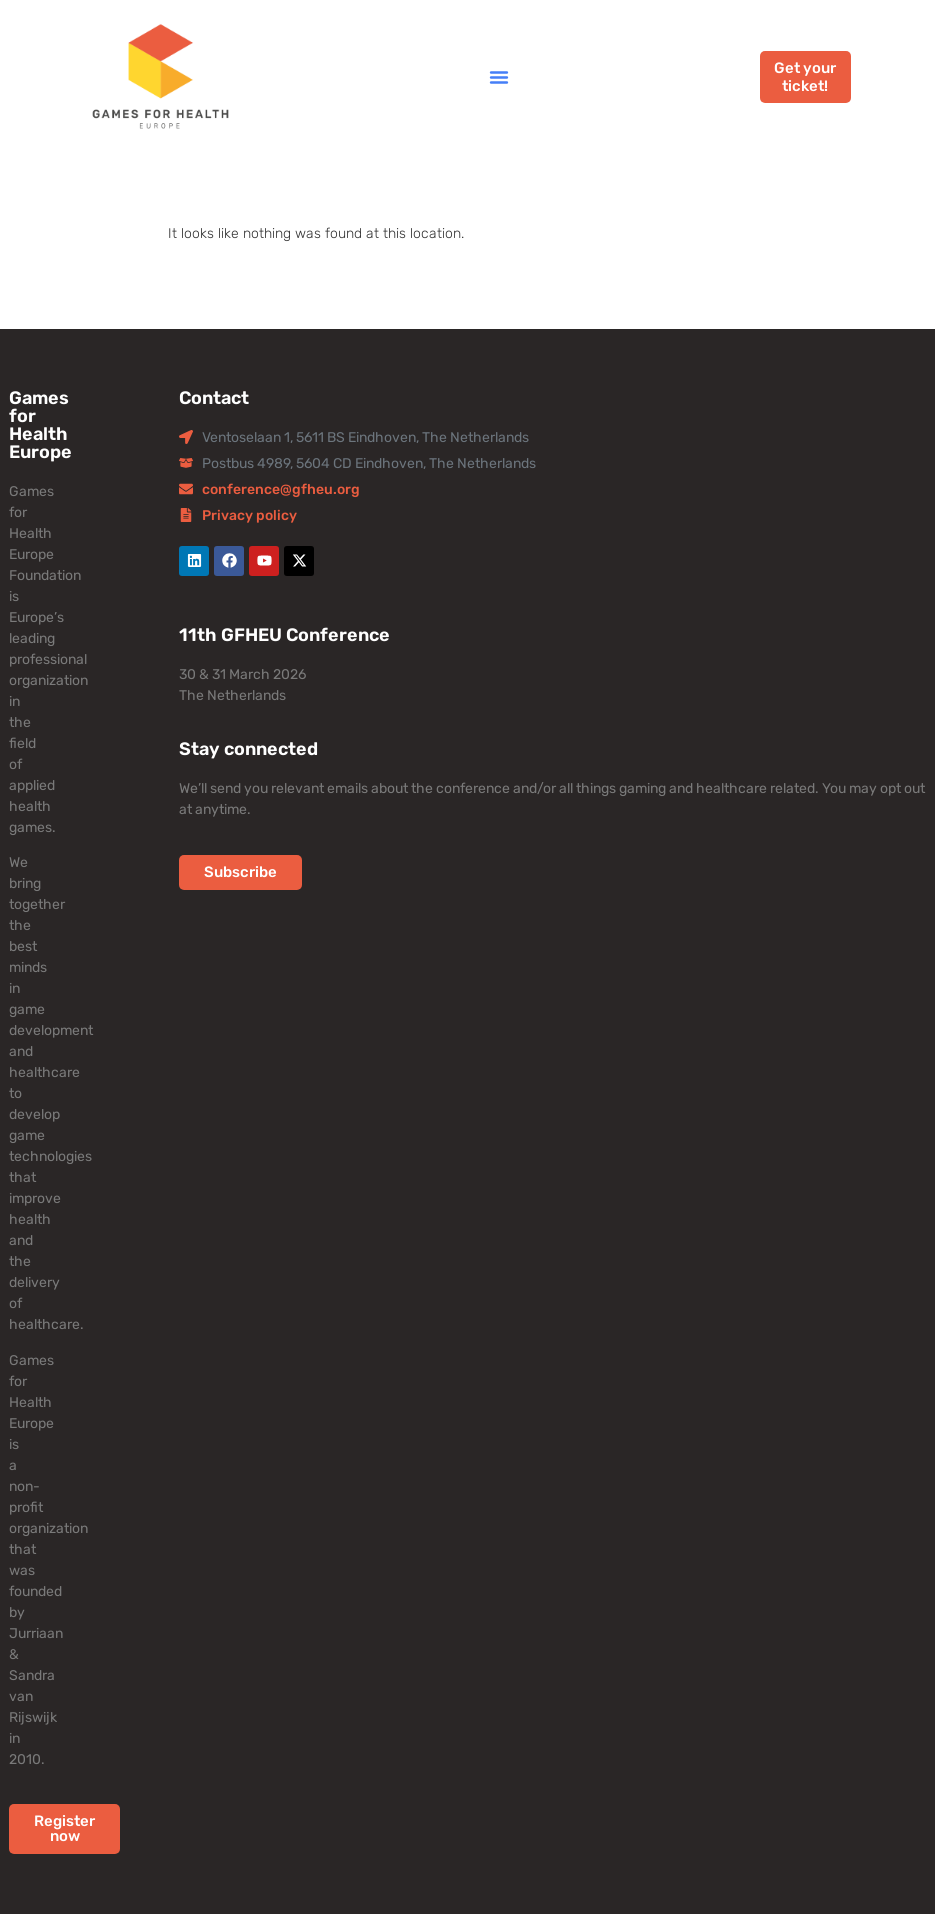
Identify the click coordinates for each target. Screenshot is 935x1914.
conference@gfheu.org (281, 489)
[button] (499, 77)
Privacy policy (249, 515)
